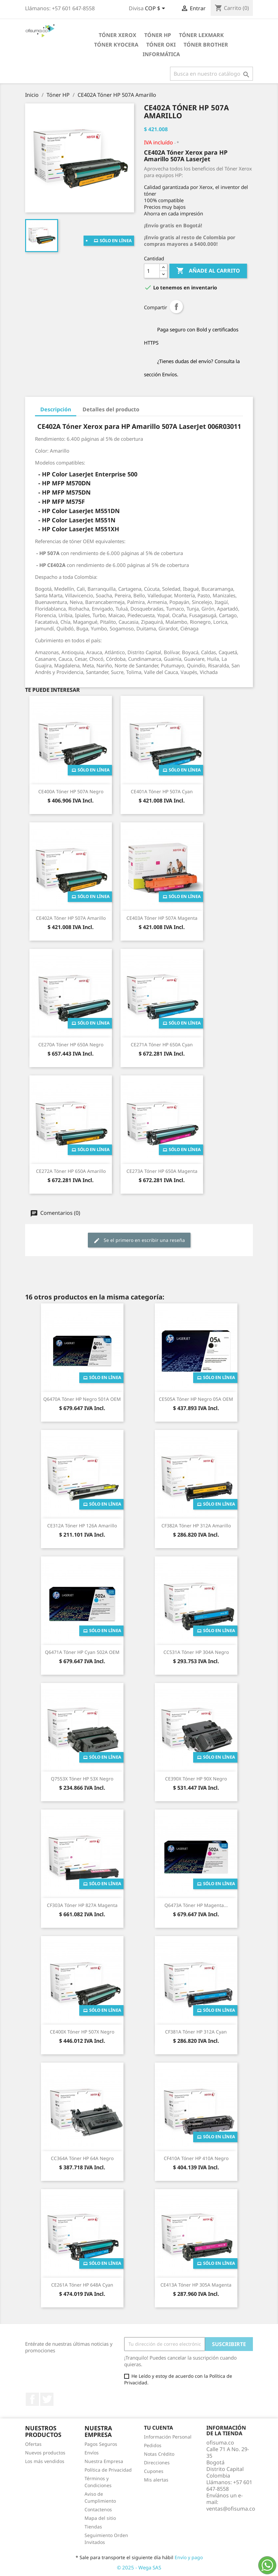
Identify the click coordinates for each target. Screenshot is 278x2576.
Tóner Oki (161, 44)
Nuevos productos (45, 2452)
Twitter (46, 2399)
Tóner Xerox (117, 35)
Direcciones (157, 2462)
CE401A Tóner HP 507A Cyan (162, 791)
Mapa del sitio (100, 2518)
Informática (161, 54)
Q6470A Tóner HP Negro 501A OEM (82, 1399)
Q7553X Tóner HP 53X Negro (82, 1778)
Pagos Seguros (101, 2444)
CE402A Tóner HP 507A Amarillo (71, 918)
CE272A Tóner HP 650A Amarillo (71, 1171)
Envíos (92, 2452)
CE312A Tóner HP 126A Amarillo (82, 1525)
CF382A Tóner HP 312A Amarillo (196, 1525)
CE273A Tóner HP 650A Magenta (161, 1171)
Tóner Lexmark (201, 35)
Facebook (32, 2399)
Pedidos (152, 2445)
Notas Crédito (159, 2454)
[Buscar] (211, 74)
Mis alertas (156, 2480)
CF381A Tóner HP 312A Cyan (196, 2032)
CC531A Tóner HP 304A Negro (196, 1652)
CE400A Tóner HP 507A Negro (70, 791)
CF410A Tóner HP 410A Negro (196, 2158)
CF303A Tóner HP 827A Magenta (82, 1905)
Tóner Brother (206, 44)
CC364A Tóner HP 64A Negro (82, 2158)
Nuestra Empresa (104, 2461)
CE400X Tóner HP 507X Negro (82, 2032)
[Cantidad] (152, 271)
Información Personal (167, 2437)
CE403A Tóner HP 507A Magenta (161, 918)
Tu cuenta (158, 2427)
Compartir (176, 306)
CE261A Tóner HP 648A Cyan (82, 2285)
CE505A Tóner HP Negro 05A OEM (196, 1399)
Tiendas (93, 2526)
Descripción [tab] (55, 409)
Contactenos (98, 2509)
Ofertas (33, 2444)
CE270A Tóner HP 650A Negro (70, 1044)
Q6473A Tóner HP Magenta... (196, 1905)
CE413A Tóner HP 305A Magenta (195, 2285)
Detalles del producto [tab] (111, 409)
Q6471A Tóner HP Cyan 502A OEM (82, 1652)
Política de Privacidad (108, 2470)
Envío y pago (189, 2557)
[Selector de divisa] (156, 9)
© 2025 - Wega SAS (139, 2567)
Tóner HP (157, 35)
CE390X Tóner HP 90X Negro (196, 1778)
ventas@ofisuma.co (230, 2508)
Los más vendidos (44, 2461)
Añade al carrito (208, 271)
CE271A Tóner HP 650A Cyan (162, 1044)
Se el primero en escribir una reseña (139, 1240)
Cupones (153, 2471)
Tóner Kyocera (116, 44)
